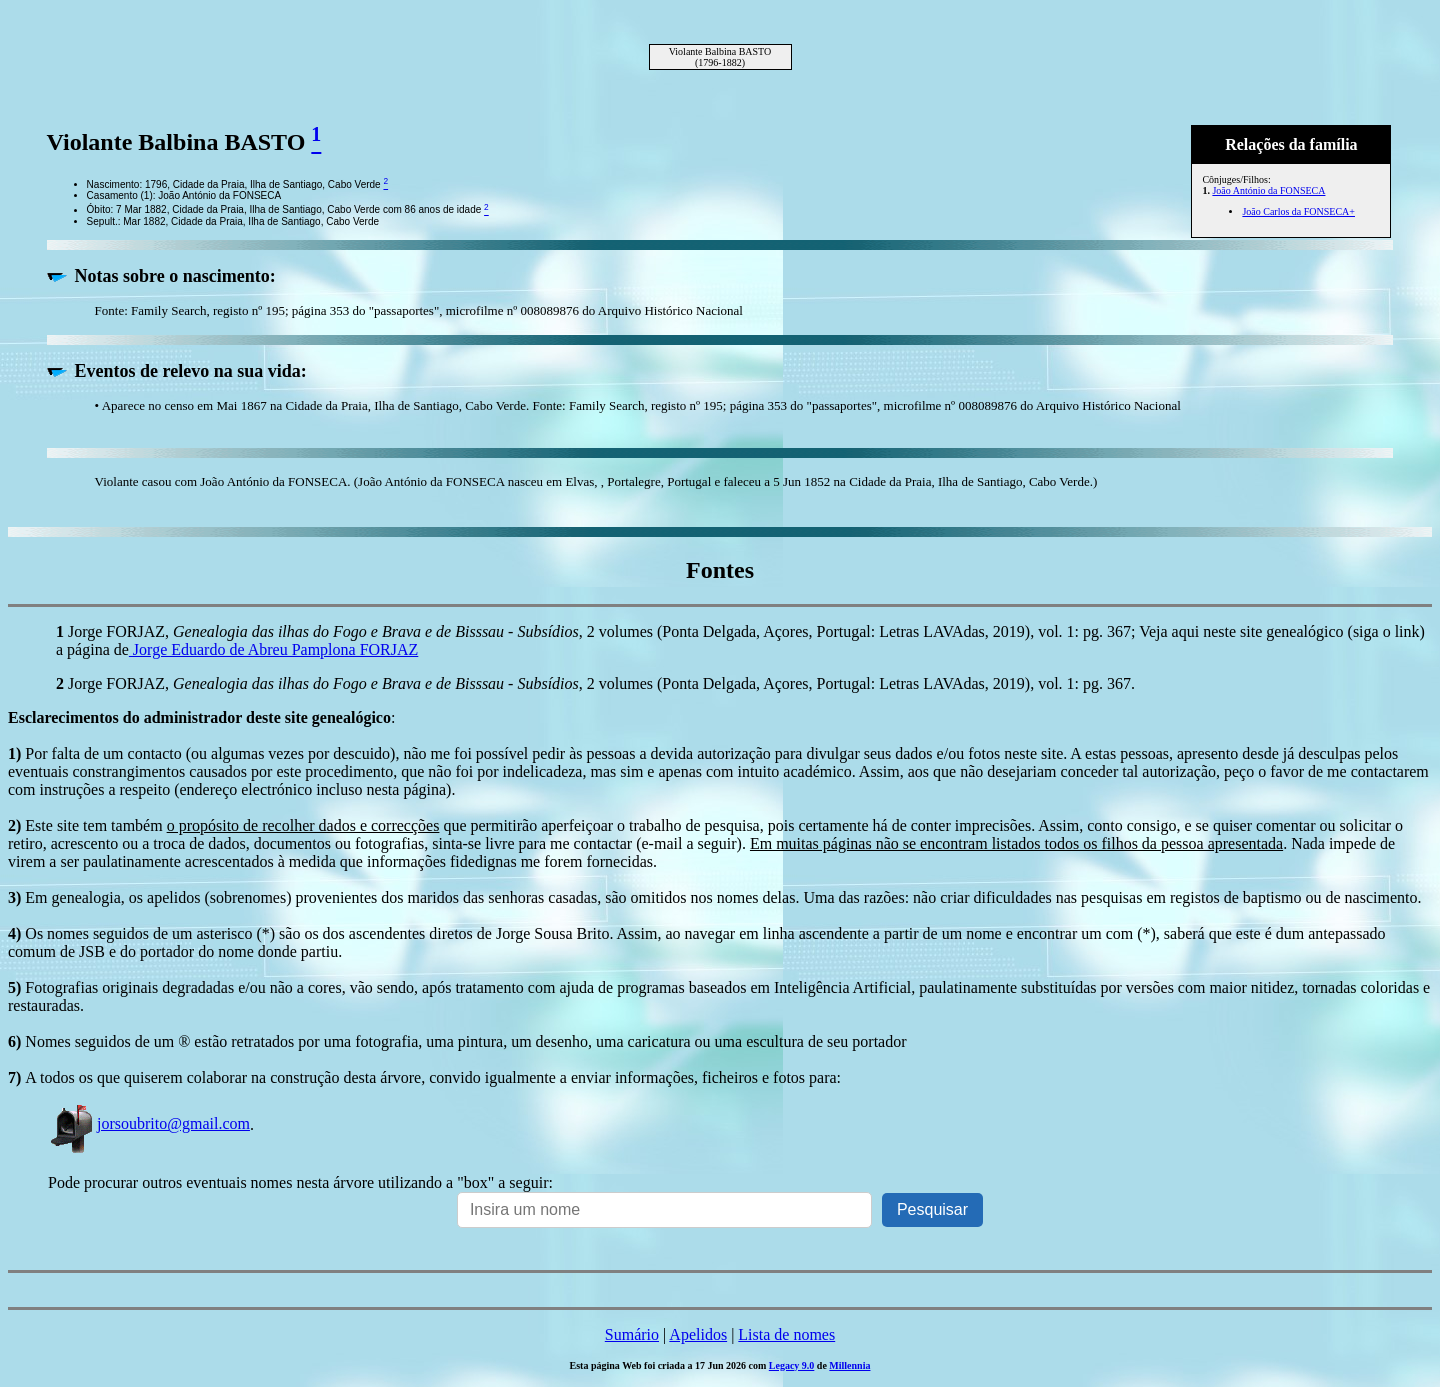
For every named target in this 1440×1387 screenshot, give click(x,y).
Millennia (849, 1365)
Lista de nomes (786, 1334)
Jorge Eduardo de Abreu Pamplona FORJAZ (273, 649)
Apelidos (698, 1334)
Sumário (632, 1334)
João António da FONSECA (1268, 190)
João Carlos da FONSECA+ (1298, 211)
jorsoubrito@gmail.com (149, 1123)
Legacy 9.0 (792, 1365)
